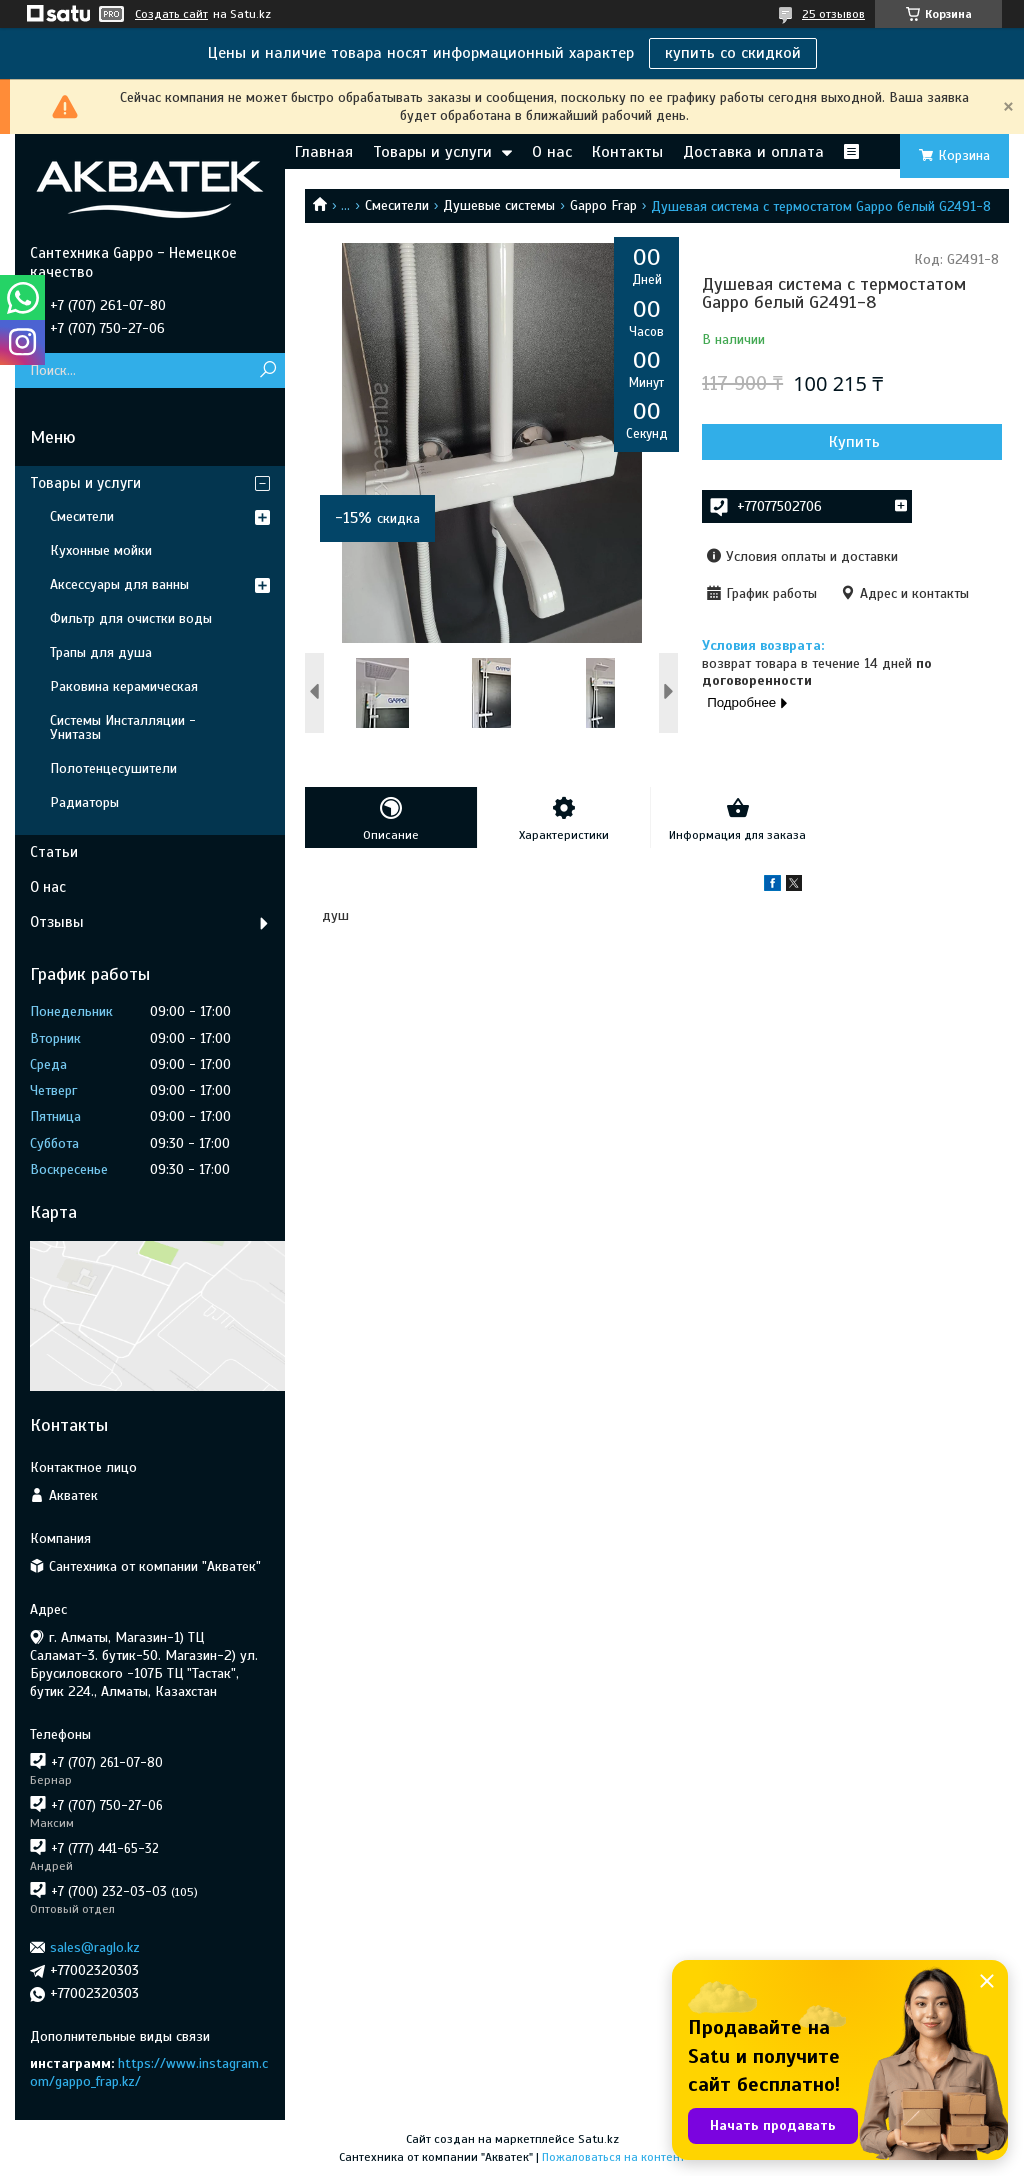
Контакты (627, 152)
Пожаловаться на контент (613, 2157)
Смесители (397, 205)
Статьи (54, 852)
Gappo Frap (603, 205)
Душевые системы (499, 205)
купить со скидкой (733, 53)
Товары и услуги (432, 152)
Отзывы (57, 922)
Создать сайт (171, 14)
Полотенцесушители (113, 768)
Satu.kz (598, 2139)
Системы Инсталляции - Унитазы (123, 727)
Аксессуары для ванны (119, 584)
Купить (854, 442)
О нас (552, 152)
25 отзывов (833, 14)
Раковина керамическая (124, 686)
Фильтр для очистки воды (131, 618)
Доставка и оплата (753, 152)
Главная (324, 152)
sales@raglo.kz (95, 1947)
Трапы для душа (101, 652)
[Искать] (267, 370)
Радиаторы (84, 802)
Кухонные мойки (101, 550)
